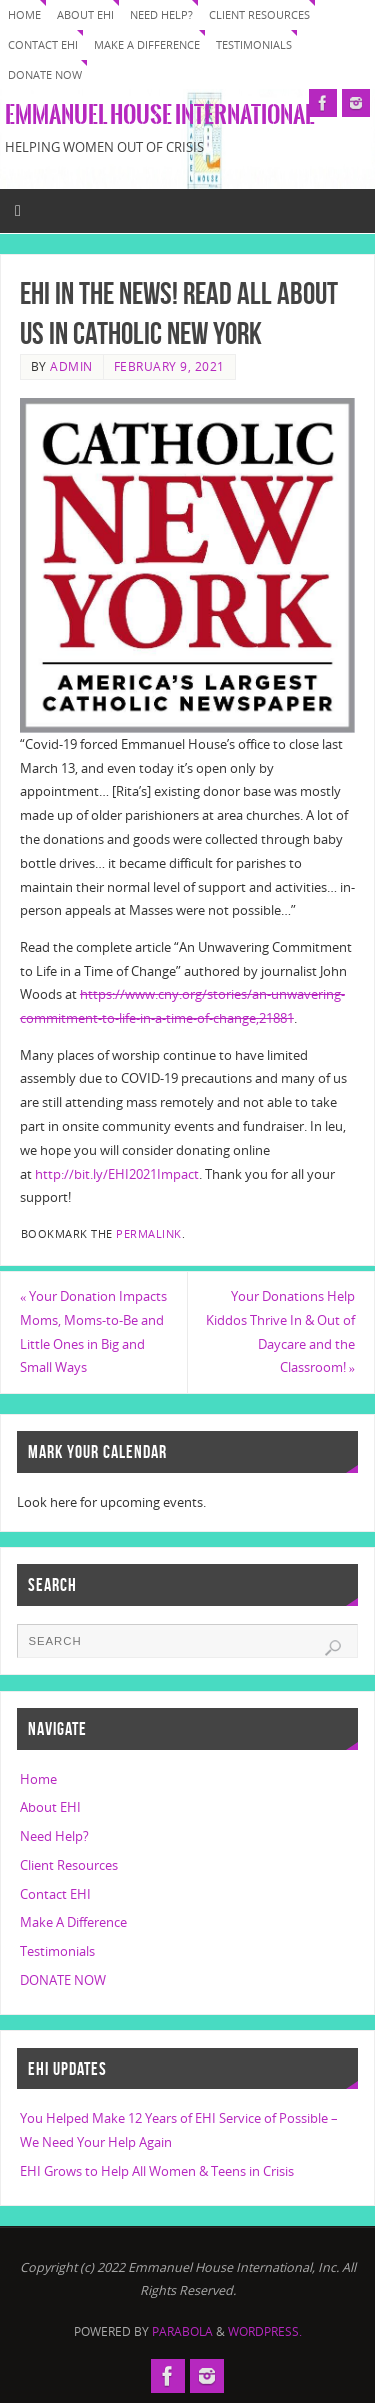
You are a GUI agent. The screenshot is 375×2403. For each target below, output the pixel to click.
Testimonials (254, 44)
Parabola (182, 2331)
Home (24, 14)
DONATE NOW (45, 74)
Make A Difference (147, 44)
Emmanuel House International (159, 115)
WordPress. (265, 2331)
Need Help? (161, 14)
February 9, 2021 (169, 366)
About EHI (85, 14)
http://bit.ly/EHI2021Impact (117, 1174)
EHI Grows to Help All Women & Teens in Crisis (157, 2171)
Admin (71, 366)
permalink (149, 1234)
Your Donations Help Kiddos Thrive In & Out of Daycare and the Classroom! (280, 1332)
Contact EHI (43, 44)
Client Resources (259, 14)
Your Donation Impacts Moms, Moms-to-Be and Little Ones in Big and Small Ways (93, 1332)
